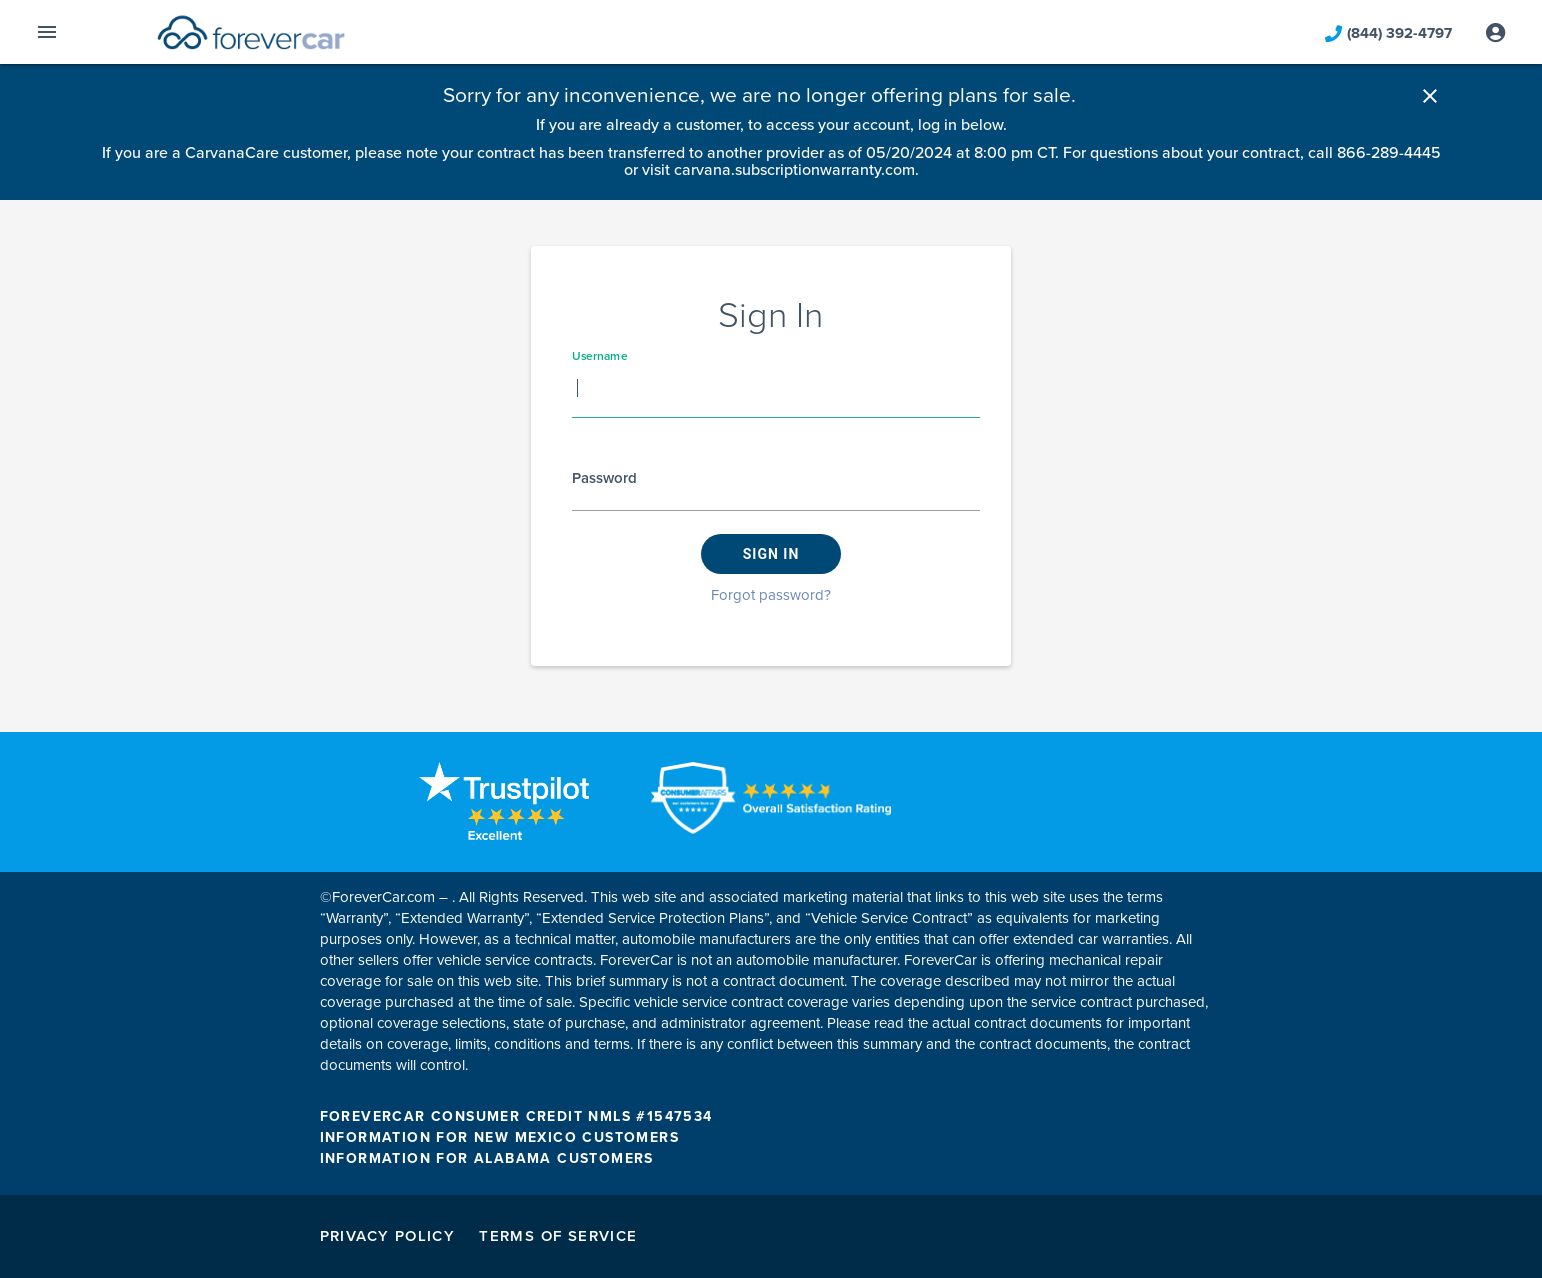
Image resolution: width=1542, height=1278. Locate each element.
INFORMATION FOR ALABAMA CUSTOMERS (487, 1158)
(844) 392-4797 (1388, 41)
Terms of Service (558, 1236)
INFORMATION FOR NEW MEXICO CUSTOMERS (499, 1137)
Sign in (771, 554)
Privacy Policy (388, 1236)
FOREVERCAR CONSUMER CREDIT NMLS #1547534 (516, 1116)
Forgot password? (771, 595)
